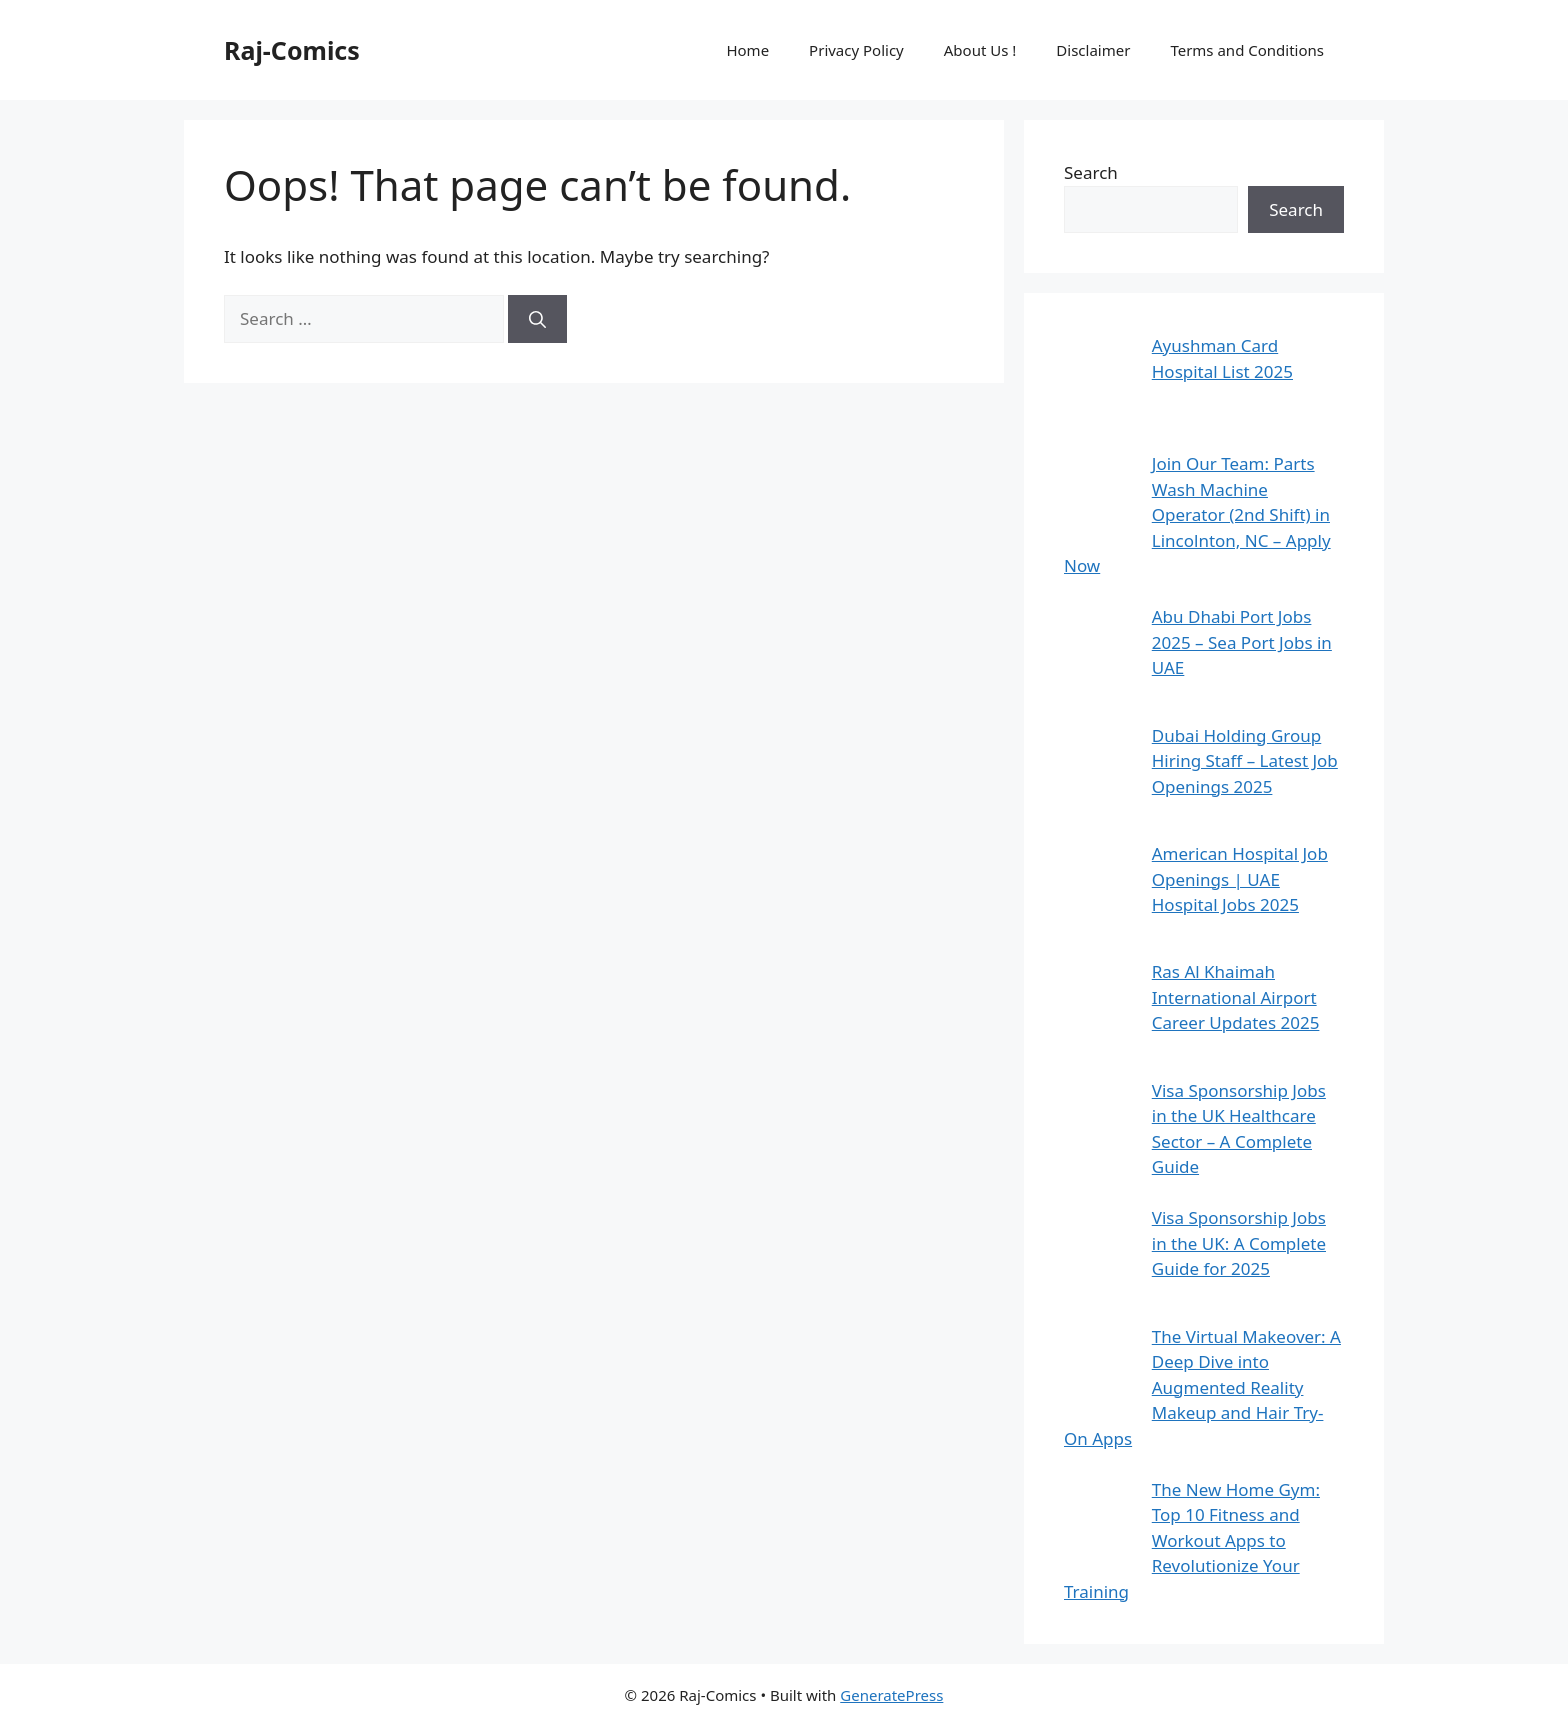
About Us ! (980, 50)
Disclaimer (1093, 50)
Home (747, 50)
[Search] (537, 319)
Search (1091, 172)
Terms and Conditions (1247, 50)
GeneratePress (891, 1695)
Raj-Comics (292, 50)
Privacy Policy (856, 50)
